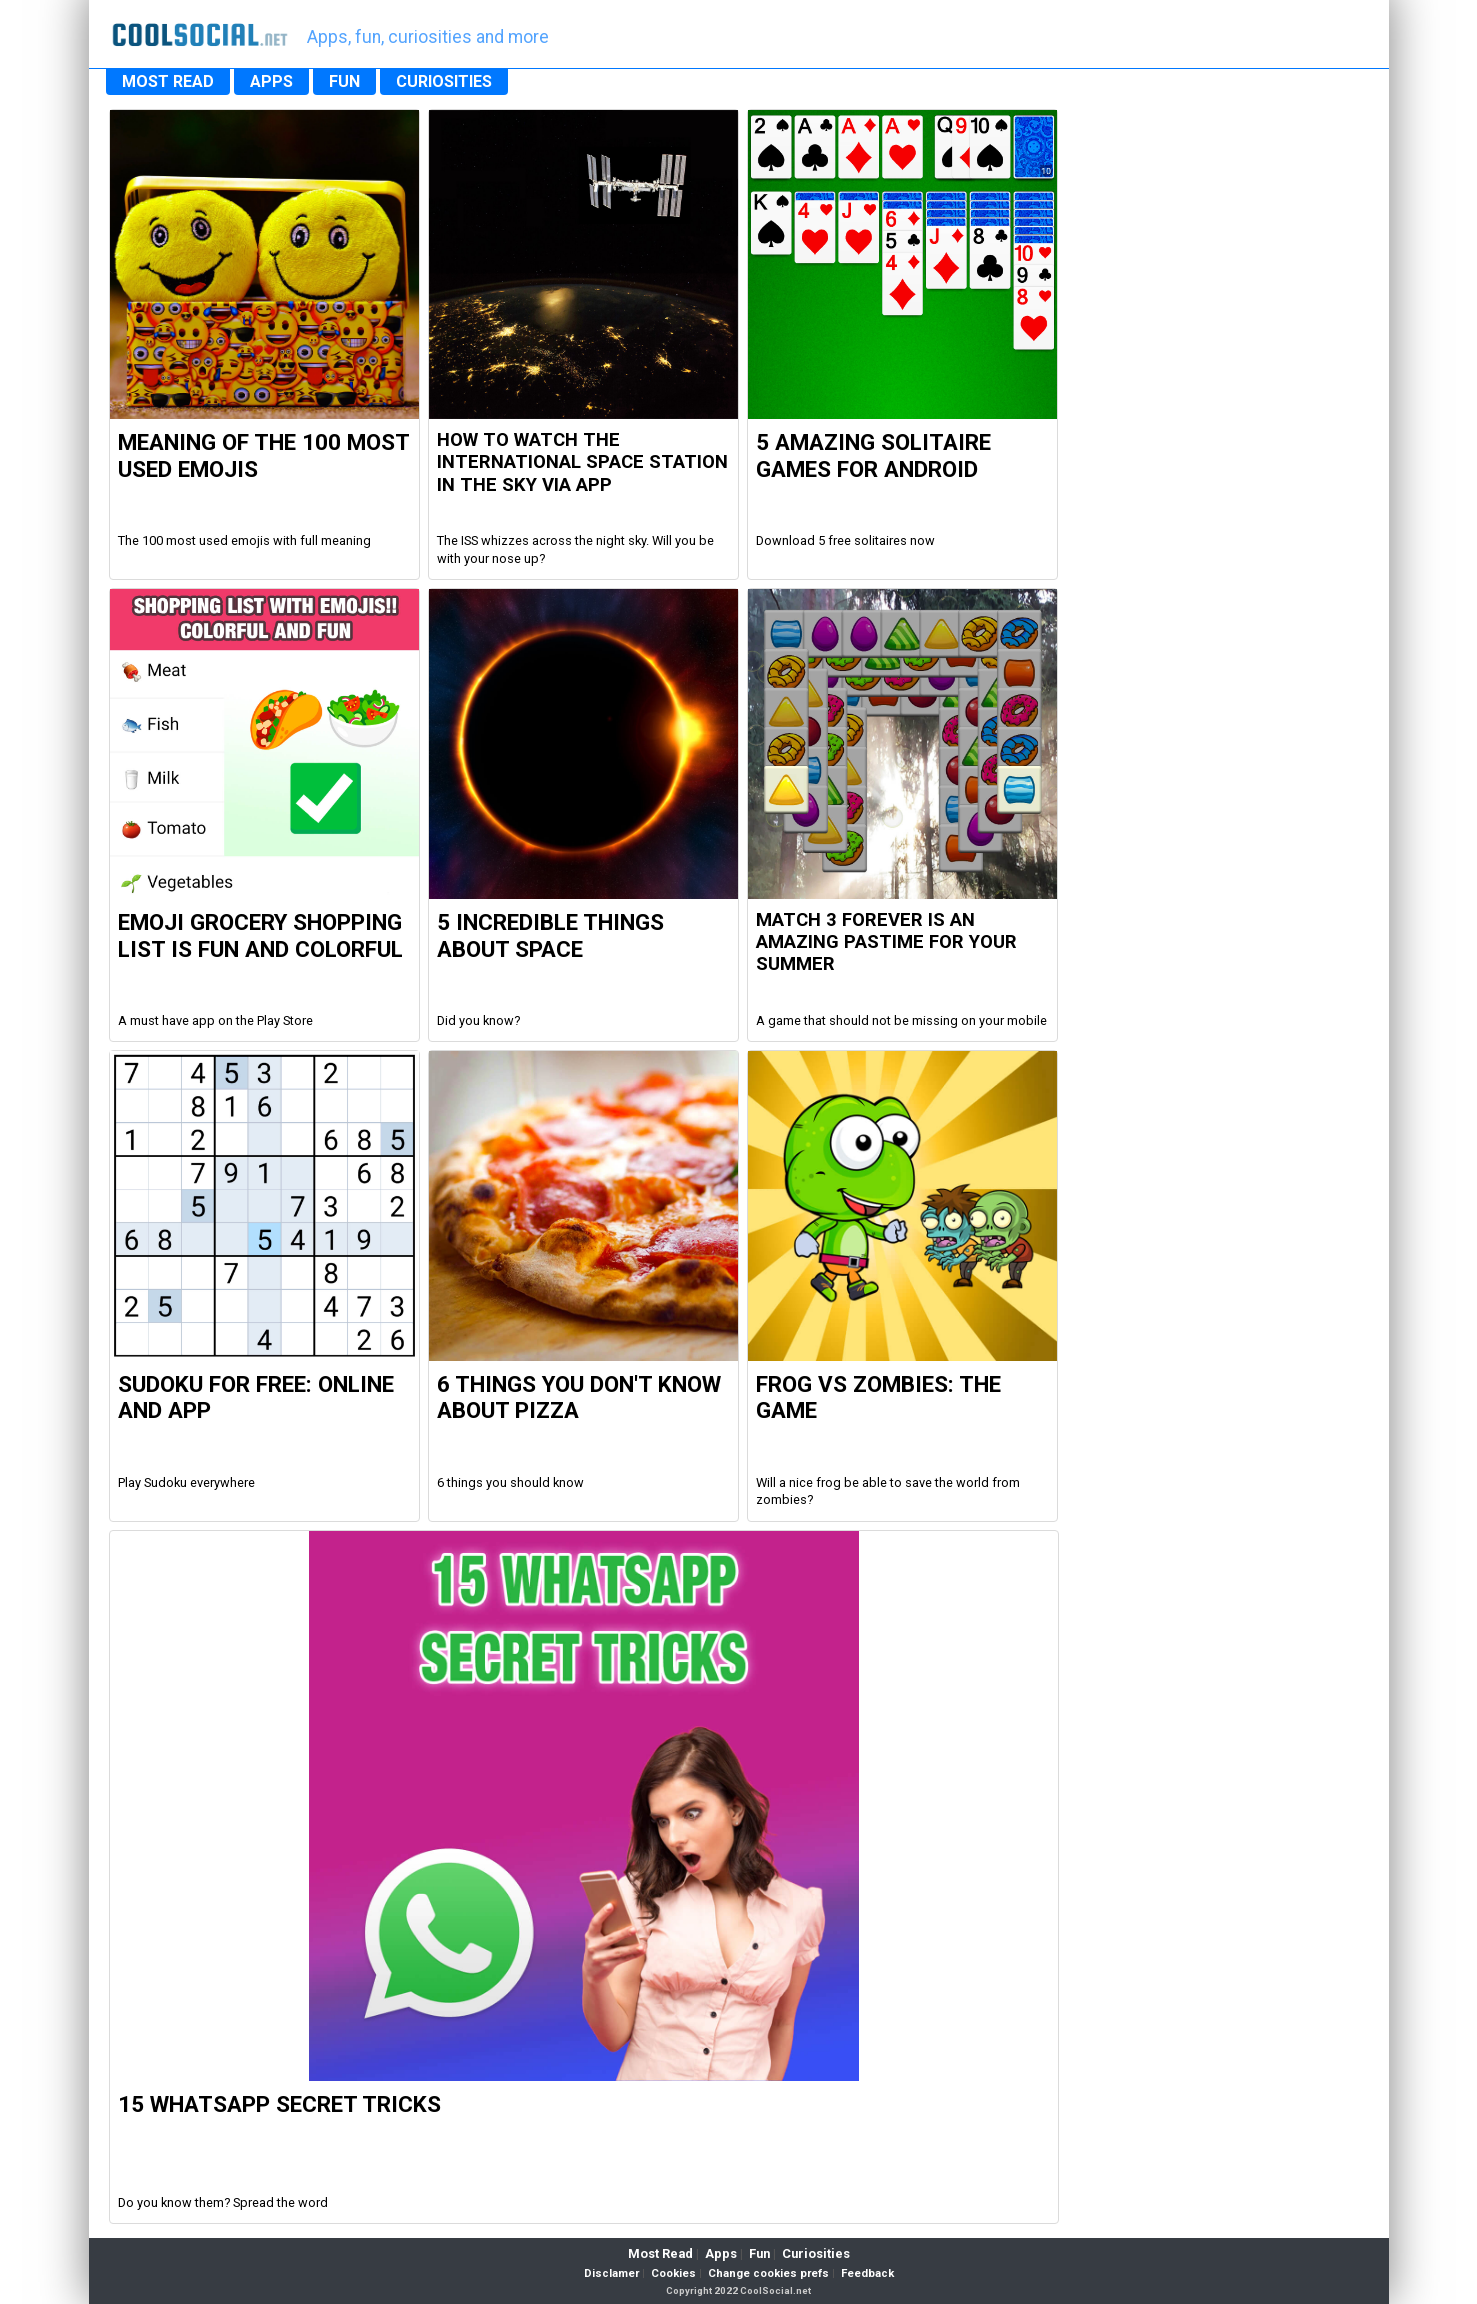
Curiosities (816, 2253)
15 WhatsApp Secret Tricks (279, 2104)
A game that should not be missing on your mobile (901, 1020)
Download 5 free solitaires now (845, 540)
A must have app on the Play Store (215, 1020)
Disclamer (611, 2273)
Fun (759, 2253)
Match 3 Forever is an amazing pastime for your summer (886, 942)
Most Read (660, 2253)
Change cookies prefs (768, 2273)
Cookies (673, 2273)
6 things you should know (510, 1482)
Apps (721, 2253)
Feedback (867, 2273)
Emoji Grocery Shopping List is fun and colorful (260, 935)
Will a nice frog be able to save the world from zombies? (888, 1491)
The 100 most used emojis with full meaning (244, 540)
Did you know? (478, 1020)
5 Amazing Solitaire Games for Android (873, 455)
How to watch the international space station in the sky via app (582, 462)
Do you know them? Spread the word (223, 2202)
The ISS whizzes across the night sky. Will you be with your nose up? (575, 549)
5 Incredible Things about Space (550, 935)
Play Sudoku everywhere (186, 1482)
